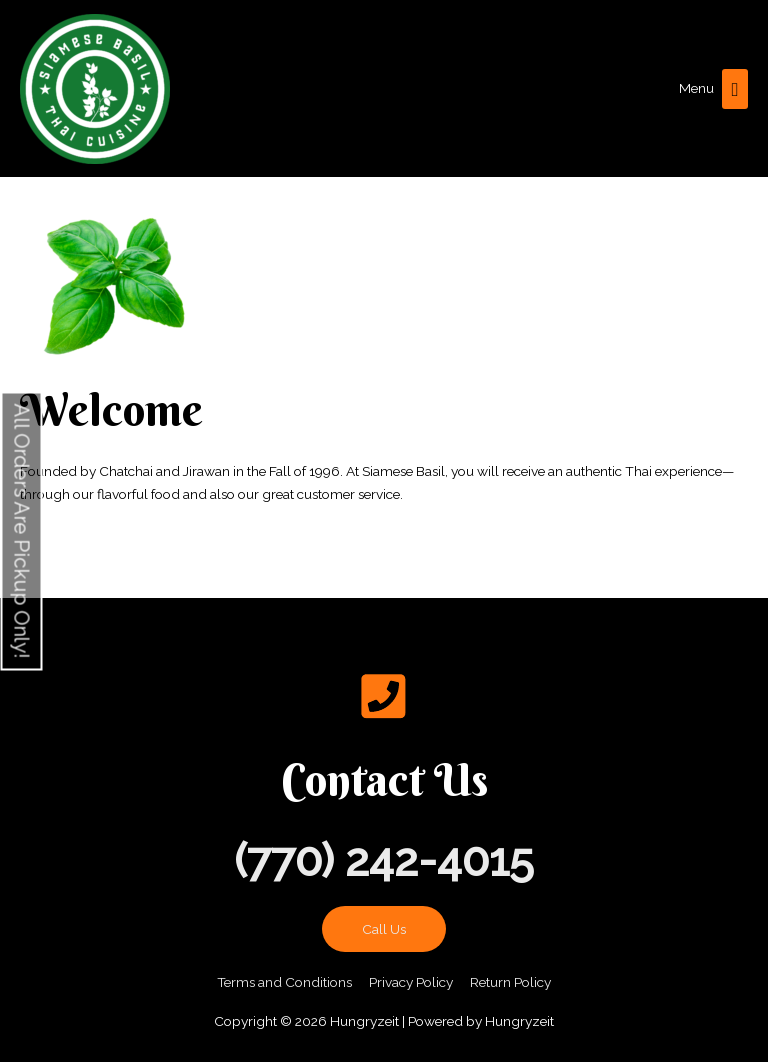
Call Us (384, 929)
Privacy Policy (411, 982)
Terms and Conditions (284, 982)
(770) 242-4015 (384, 860)
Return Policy (510, 982)
